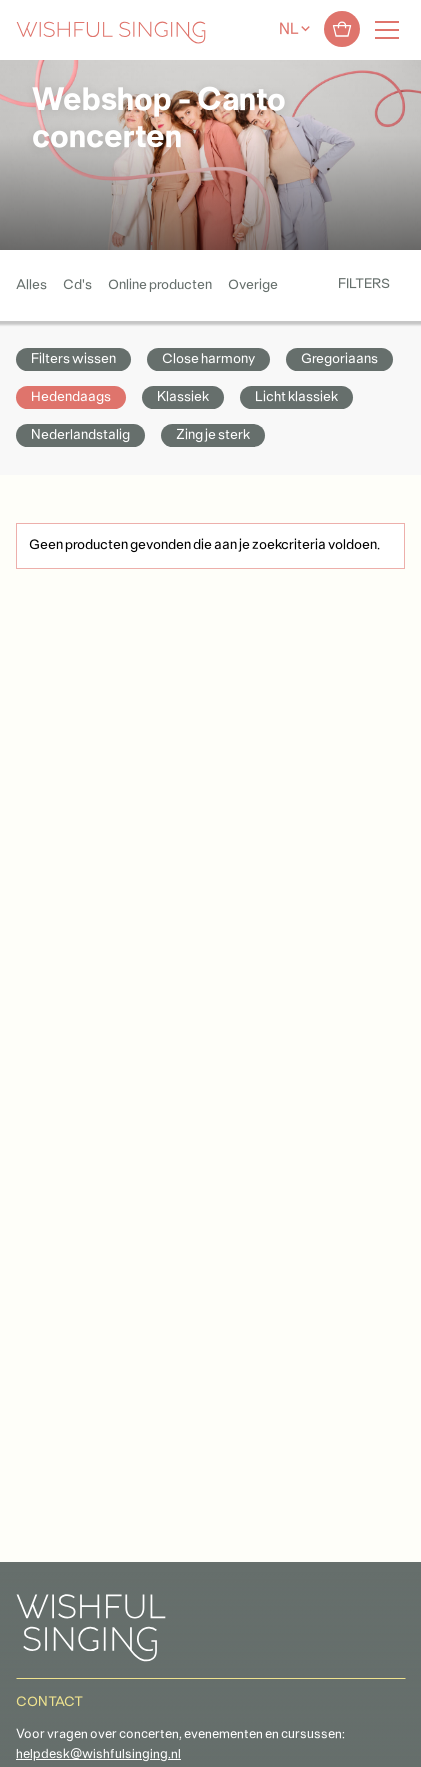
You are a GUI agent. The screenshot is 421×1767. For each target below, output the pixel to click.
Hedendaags (71, 397)
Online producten (160, 285)
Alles (31, 285)
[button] (25, 1740)
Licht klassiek (296, 397)
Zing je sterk (213, 435)
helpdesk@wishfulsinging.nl (98, 1755)
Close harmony (208, 359)
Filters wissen (73, 359)
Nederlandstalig (80, 435)
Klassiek (183, 397)
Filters (364, 284)
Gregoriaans (339, 359)
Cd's (77, 285)
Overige (253, 285)
